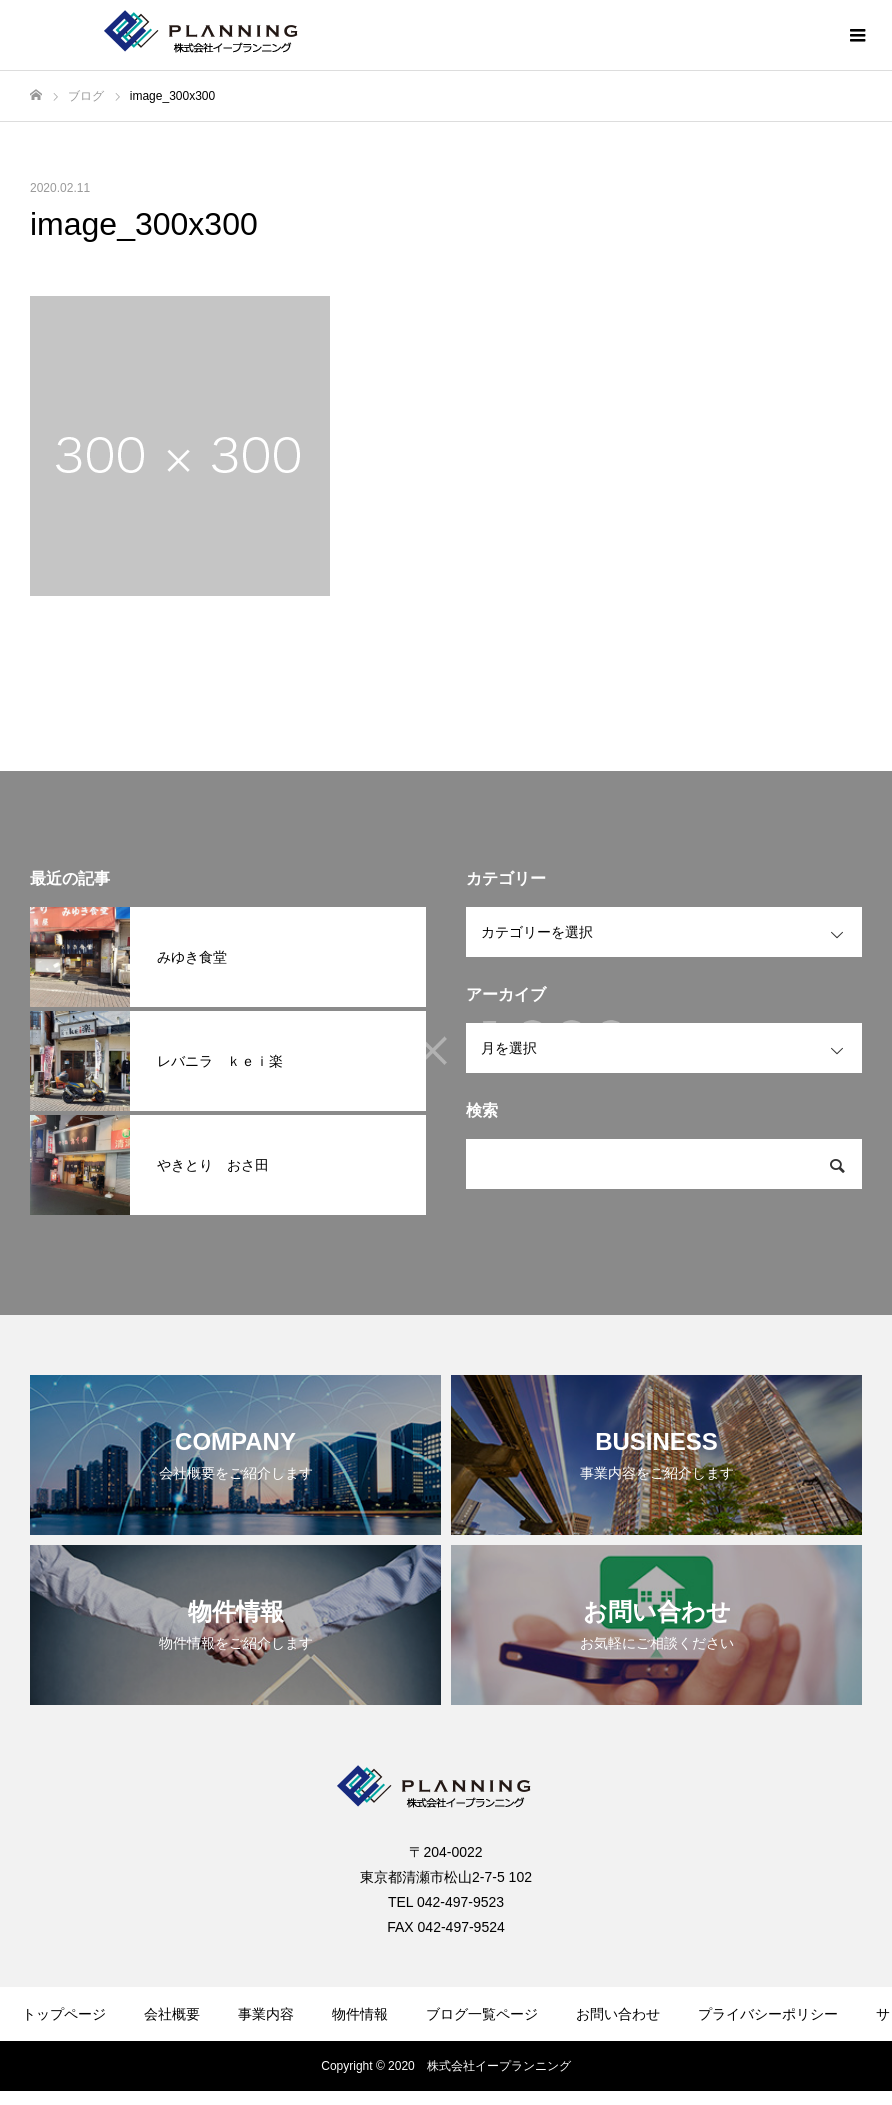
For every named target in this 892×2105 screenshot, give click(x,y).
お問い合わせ (618, 2014)
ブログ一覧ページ (482, 2014)
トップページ (64, 2014)
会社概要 (172, 2014)
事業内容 (266, 2014)
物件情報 (360, 2014)
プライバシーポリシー (768, 2014)
